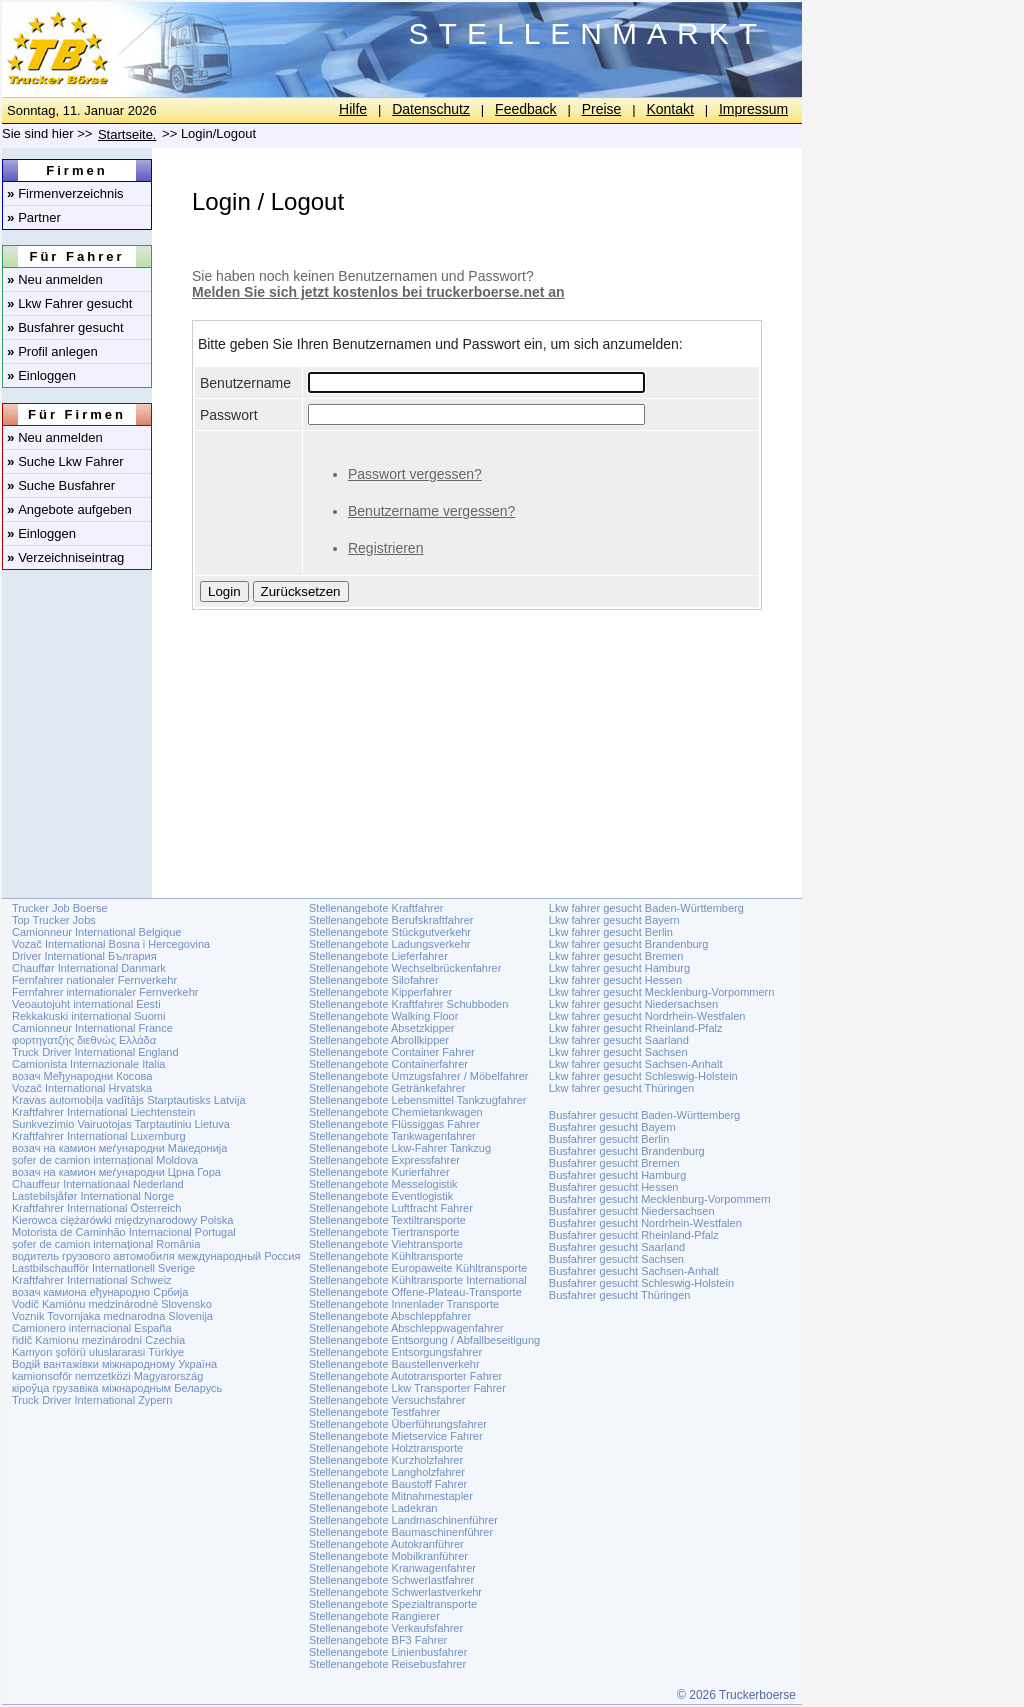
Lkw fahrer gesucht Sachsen (618, 1052)
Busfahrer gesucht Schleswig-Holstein (641, 1283)
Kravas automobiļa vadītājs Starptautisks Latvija (129, 1100)
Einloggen (41, 375)
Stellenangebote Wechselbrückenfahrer (405, 968)
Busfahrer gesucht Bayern (612, 1127)
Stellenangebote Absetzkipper (382, 1028)
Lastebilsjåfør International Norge (93, 1196)
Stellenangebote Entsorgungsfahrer (395, 1352)
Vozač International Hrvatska (82, 1088)
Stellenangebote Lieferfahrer (378, 956)
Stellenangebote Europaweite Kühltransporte (418, 1268)
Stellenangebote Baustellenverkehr (394, 1364)
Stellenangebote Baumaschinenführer (401, 1532)
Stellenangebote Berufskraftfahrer (391, 920)
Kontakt (669, 109)
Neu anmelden (55, 279)
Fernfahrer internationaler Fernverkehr (105, 992)
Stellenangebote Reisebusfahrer (387, 1664)
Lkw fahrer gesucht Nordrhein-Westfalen (647, 1016)
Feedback (525, 109)
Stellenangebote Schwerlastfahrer (391, 1580)
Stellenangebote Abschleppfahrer (390, 1316)
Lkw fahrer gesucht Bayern (614, 920)
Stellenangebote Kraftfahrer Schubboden (408, 1004)
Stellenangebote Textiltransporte (387, 1220)
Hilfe (353, 109)
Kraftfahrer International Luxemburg (99, 1136)
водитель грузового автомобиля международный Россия (156, 1256)
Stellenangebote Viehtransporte (386, 1244)
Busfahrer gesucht (65, 327)
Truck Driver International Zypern (92, 1400)
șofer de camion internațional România (106, 1244)
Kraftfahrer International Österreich (96, 1208)
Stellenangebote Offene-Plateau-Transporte (415, 1292)
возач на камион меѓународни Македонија (119, 1148)
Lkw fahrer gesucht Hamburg (619, 968)
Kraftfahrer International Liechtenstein (103, 1112)
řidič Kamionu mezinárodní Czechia (98, 1340)
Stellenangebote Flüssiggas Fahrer (394, 1124)
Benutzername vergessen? (431, 511)
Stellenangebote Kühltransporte (386, 1256)
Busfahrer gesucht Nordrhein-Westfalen (645, 1223)
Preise (602, 109)
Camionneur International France (92, 1028)
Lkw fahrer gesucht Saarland (619, 1040)
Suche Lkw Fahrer (65, 461)
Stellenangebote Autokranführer (386, 1544)
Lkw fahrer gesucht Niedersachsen (633, 1004)
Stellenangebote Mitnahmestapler (391, 1496)
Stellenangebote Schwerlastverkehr (395, 1592)
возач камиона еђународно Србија (100, 1292)
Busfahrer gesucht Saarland (617, 1247)
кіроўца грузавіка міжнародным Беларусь (117, 1388)
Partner (34, 217)
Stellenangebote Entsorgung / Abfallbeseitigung (424, 1340)
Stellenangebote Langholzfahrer (387, 1472)
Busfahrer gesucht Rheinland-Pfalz (634, 1235)
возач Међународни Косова (82, 1076)
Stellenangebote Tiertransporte (384, 1232)
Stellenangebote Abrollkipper (379, 1040)
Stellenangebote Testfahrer (374, 1412)
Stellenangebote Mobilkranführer (388, 1556)
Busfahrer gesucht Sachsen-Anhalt (634, 1271)
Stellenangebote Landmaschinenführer (403, 1520)
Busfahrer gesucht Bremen (614, 1163)
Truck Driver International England (95, 1052)
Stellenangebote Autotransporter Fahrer (405, 1376)
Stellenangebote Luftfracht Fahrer (391, 1208)
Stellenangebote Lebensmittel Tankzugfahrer (418, 1100)
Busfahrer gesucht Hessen (614, 1187)
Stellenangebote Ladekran (373, 1508)
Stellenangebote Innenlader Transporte (404, 1304)
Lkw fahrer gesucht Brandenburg (629, 944)
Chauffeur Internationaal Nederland (98, 1184)
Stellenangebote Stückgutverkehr (390, 932)
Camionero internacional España (92, 1328)
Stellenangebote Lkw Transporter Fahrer (407, 1388)
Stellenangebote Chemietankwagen (396, 1112)
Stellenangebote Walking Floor (383, 1016)
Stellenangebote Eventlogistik (381, 1196)
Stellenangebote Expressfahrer (384, 1160)
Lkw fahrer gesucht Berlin (611, 932)
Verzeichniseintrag (65, 557)
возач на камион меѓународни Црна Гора (116, 1172)
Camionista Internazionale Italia (88, 1064)
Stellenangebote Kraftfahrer (376, 908)
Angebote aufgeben (69, 509)
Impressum (753, 109)
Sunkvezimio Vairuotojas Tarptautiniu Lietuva (121, 1124)
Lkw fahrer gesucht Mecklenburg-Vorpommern (662, 992)
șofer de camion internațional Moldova (105, 1160)
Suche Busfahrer (61, 485)
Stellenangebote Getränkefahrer (387, 1088)
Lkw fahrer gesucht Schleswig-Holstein (643, 1076)
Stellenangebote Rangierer (374, 1616)
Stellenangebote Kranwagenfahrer (392, 1568)
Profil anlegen (52, 351)
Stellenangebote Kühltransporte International (418, 1280)
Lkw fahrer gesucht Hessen (615, 980)
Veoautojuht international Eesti (86, 1004)
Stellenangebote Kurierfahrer (379, 1172)
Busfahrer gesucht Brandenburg (627, 1151)
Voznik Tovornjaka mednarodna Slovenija (112, 1316)
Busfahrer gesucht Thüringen (620, 1295)
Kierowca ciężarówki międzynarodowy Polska (122, 1220)
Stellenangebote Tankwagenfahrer (392, 1136)
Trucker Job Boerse (60, 908)
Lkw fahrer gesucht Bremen (616, 956)
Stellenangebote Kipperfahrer (380, 992)
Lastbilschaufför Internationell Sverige (103, 1268)
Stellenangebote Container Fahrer (392, 1052)
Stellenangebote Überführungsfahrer (398, 1424)
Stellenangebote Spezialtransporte (393, 1604)
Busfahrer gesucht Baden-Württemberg (644, 1115)
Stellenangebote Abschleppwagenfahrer (406, 1328)
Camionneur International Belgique (96, 932)
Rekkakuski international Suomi (88, 1016)
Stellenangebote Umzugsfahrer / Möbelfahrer (419, 1076)
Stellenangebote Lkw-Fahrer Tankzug (400, 1148)
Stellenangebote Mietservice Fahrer (396, 1436)
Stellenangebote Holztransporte (386, 1448)
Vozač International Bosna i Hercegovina (111, 944)
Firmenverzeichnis (65, 193)
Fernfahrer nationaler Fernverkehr (94, 980)
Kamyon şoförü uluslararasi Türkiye (98, 1352)
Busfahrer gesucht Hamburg (618, 1175)
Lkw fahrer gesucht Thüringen (621, 1088)
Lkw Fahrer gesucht (69, 303)
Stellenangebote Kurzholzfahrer (386, 1460)
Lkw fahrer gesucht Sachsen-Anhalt (636, 1064)
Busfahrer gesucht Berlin (609, 1139)
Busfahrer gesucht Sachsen (616, 1259)
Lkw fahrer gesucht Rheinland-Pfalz (636, 1028)
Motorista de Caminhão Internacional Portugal (124, 1232)
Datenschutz (431, 109)
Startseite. (127, 134)
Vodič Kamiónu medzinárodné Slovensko (112, 1304)
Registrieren (385, 548)
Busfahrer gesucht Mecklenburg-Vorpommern (660, 1199)
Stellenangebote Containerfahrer (388, 1064)
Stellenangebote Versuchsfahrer (387, 1400)
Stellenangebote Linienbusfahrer (388, 1652)
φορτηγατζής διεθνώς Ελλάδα (84, 1040)
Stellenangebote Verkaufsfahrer (386, 1628)
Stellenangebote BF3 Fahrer (378, 1640)
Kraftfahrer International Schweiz (92, 1280)
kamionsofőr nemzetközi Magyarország (107, 1376)
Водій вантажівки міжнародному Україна (114, 1364)
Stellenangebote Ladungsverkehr (389, 944)
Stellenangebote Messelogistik (383, 1184)
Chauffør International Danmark (89, 968)
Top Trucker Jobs (54, 920)
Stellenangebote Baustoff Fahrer (388, 1484)
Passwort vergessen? (415, 474)
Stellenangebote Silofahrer (374, 980)
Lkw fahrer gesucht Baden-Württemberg (646, 908)
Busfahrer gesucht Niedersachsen (632, 1211)
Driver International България (84, 956)
